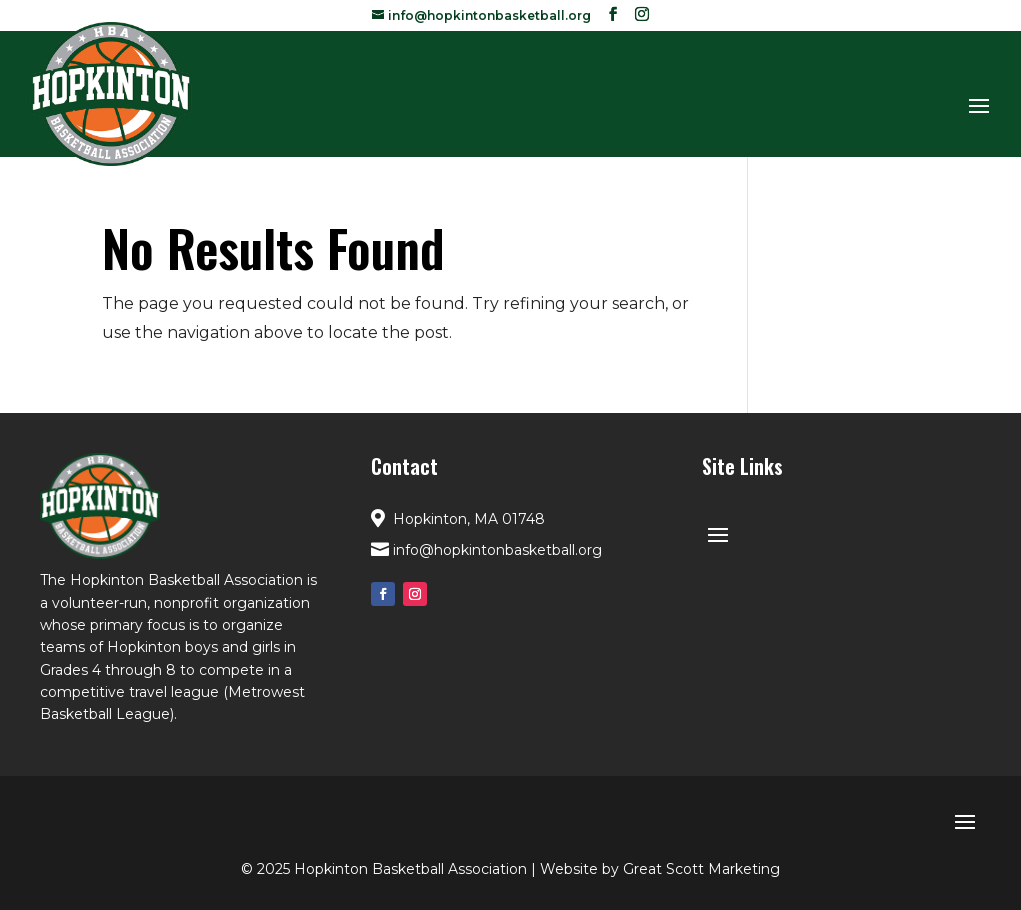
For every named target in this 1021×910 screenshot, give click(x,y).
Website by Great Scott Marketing (660, 869)
